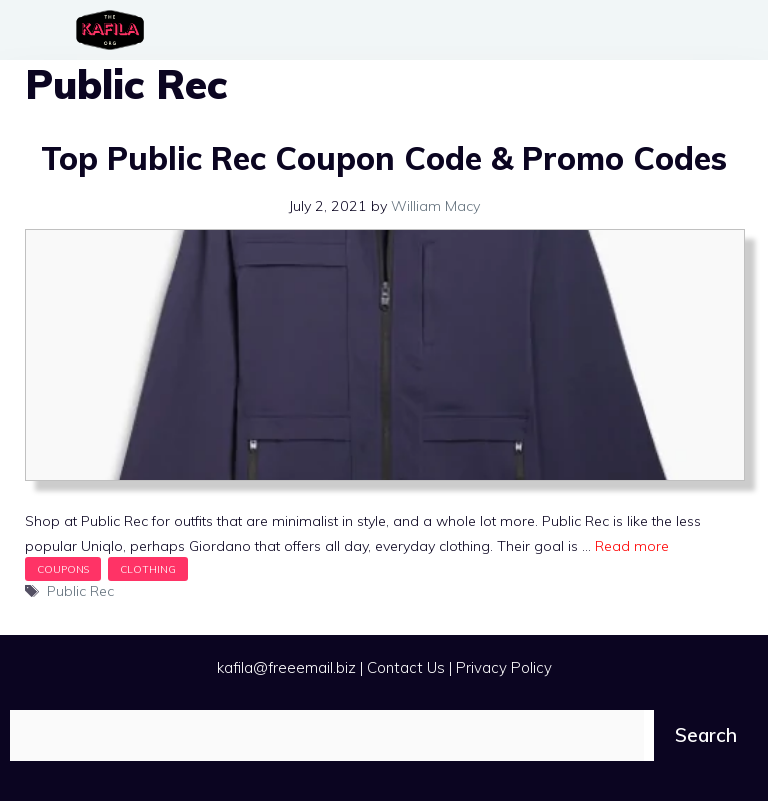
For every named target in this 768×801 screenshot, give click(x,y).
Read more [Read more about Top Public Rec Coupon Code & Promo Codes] (632, 546)
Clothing (148, 569)
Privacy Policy (504, 667)
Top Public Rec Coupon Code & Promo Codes (384, 158)
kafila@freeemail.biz (286, 667)
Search (706, 735)
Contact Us (406, 667)
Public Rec (80, 591)
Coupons (63, 569)
